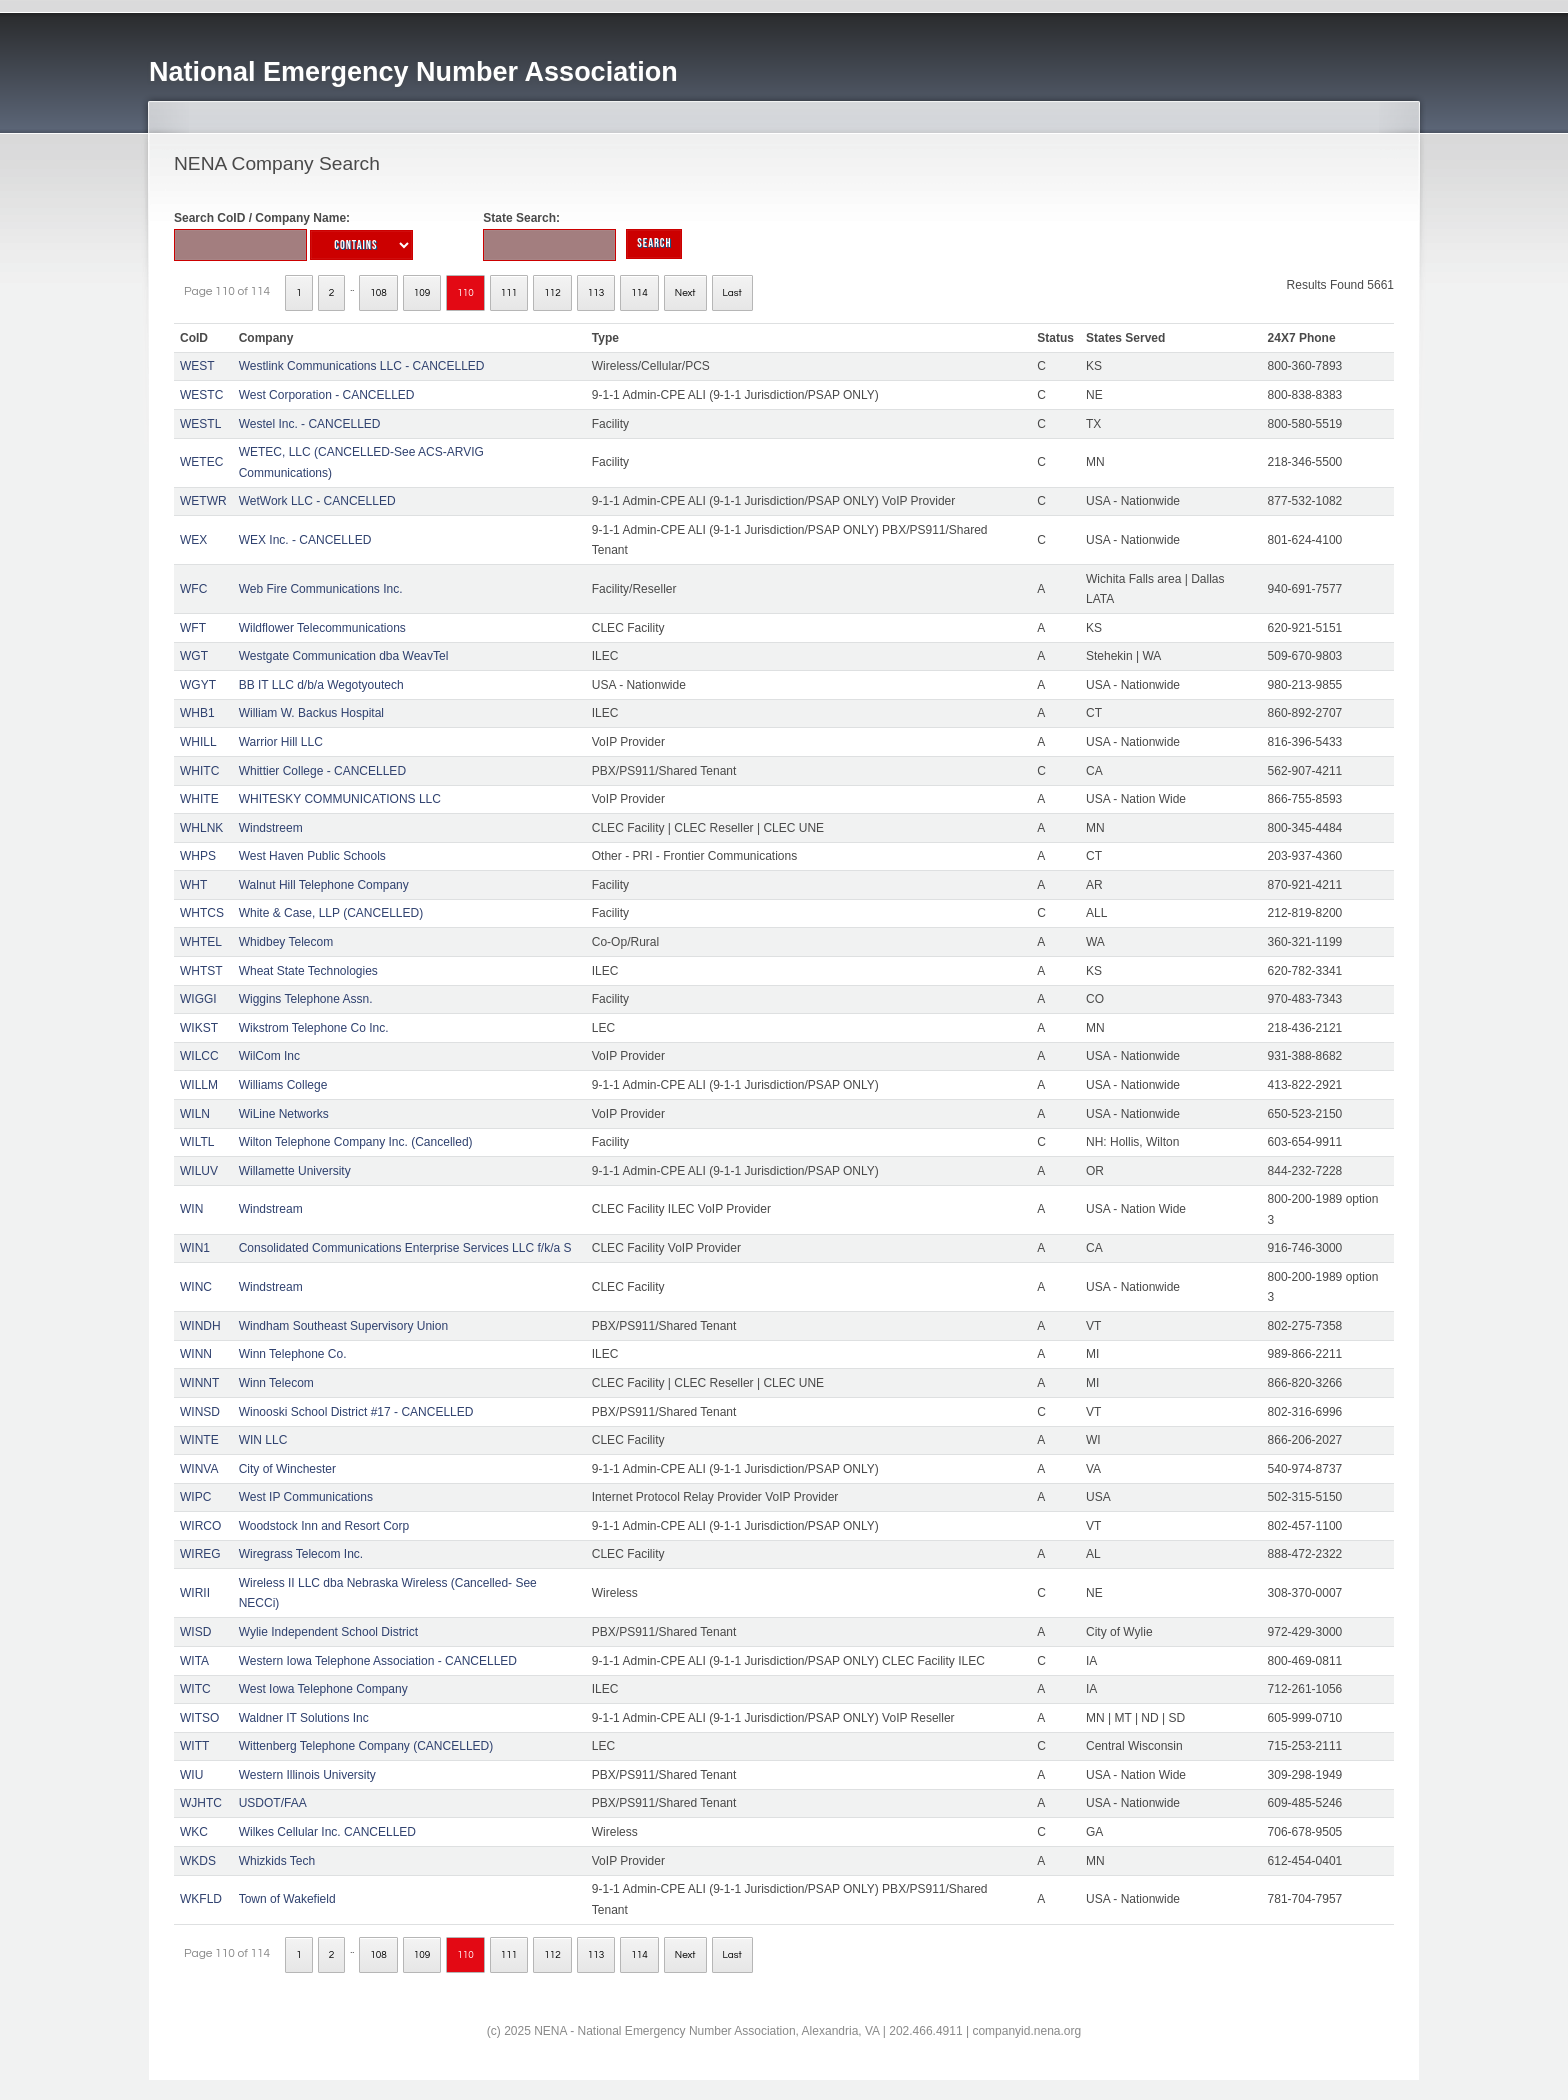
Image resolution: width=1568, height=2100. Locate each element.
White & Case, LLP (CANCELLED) (331, 913)
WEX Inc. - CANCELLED (305, 540)
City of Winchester (287, 1469)
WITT (194, 1746)
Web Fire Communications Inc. (321, 589)
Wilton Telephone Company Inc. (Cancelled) (356, 1142)
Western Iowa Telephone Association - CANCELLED (378, 1661)
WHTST (201, 971)
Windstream (271, 1209)
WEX (193, 540)
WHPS (198, 856)
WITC (195, 1689)
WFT (193, 628)
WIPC (195, 1497)
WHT (193, 885)
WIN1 (195, 1248)
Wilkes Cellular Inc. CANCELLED (327, 1832)
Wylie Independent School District (328, 1632)
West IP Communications (306, 1497)
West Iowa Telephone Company (323, 1689)
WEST (197, 366)
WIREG (200, 1554)
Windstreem (271, 828)
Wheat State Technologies (308, 971)
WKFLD (201, 1899)
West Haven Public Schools (312, 856)
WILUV (199, 1171)
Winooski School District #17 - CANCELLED (356, 1412)
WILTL (197, 1142)
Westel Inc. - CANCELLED (310, 424)
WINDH (200, 1326)
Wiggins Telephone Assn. (306, 999)
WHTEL (201, 942)
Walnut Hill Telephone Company (324, 885)
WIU (191, 1775)
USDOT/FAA (273, 1803)
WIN (191, 1209)
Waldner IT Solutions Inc (304, 1718)
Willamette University (295, 1171)
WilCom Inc (269, 1056)
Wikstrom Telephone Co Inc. (314, 1028)
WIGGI (198, 999)
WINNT (199, 1383)
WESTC (201, 395)
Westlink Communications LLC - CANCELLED (362, 366)
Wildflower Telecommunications (322, 628)
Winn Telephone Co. (293, 1354)
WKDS (198, 1861)
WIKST (199, 1028)
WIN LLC (263, 1440)
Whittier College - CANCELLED (322, 771)
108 (378, 293)
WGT (194, 656)
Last (732, 293)
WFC (193, 589)
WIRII (195, 1593)
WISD (195, 1632)
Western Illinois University (307, 1775)
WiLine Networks (284, 1114)
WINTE (199, 1440)
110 (465, 293)
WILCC (199, 1056)
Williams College (283, 1085)
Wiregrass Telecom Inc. (301, 1554)
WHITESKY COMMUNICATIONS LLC (340, 799)
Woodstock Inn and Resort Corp (324, 1526)
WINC (196, 1287)
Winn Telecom (276, 1383)
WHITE (199, 799)
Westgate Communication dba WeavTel (344, 656)
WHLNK (201, 828)
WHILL (198, 742)
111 (509, 293)
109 (422, 293)
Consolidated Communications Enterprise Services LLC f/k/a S (405, 1248)
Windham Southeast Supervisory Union (343, 1326)
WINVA (199, 1469)
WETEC (201, 462)
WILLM (199, 1085)
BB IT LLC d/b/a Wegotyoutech (321, 685)
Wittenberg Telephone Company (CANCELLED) (366, 1746)
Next (685, 293)
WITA (194, 1661)
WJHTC (201, 1803)
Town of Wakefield (287, 1899)
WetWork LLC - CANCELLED (317, 501)
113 (596, 293)
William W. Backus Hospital (311, 713)
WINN (196, 1354)
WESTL (200, 424)
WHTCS (202, 913)
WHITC (199, 771)
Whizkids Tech (277, 1861)
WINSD (200, 1412)
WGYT (198, 685)
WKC (194, 1832)
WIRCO (200, 1526)
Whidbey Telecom (286, 942)
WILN (195, 1114)
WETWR (203, 501)
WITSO (199, 1718)
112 (552, 293)
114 (639, 293)
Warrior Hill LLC (281, 742)
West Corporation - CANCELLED (327, 395)
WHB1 (197, 713)
